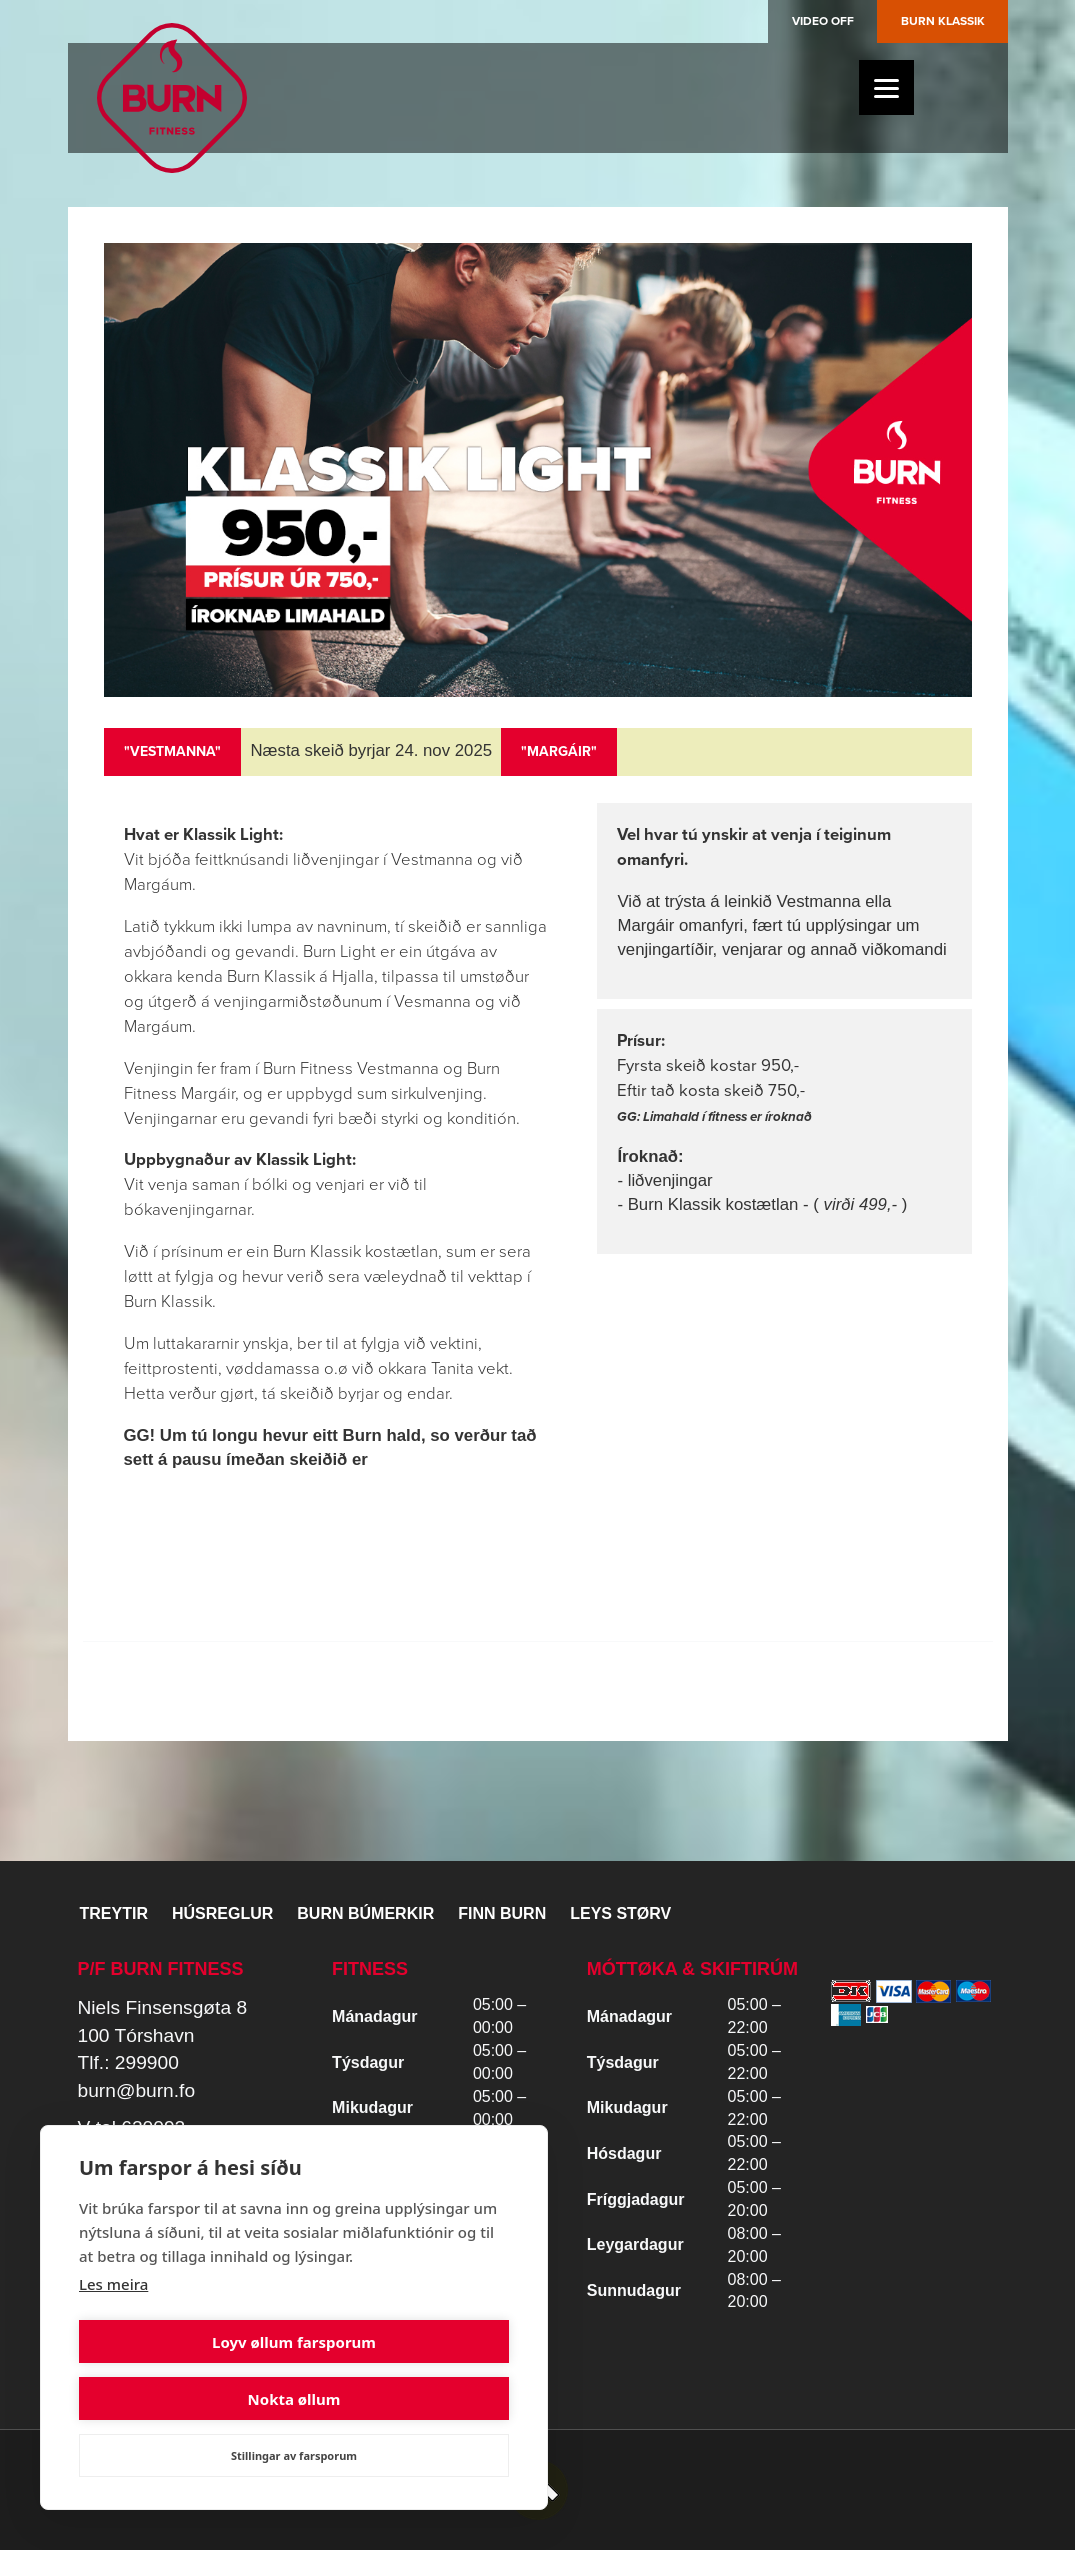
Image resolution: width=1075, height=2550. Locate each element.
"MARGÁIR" (559, 751)
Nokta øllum (405, 2399)
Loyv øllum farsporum (183, 2399)
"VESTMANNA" (172, 751)
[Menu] (886, 87)
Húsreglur (222, 1913)
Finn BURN (502, 1913)
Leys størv (620, 1913)
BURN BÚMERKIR (365, 1913)
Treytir (114, 1913)
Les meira (113, 2341)
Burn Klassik (943, 21)
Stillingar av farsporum (294, 2455)
